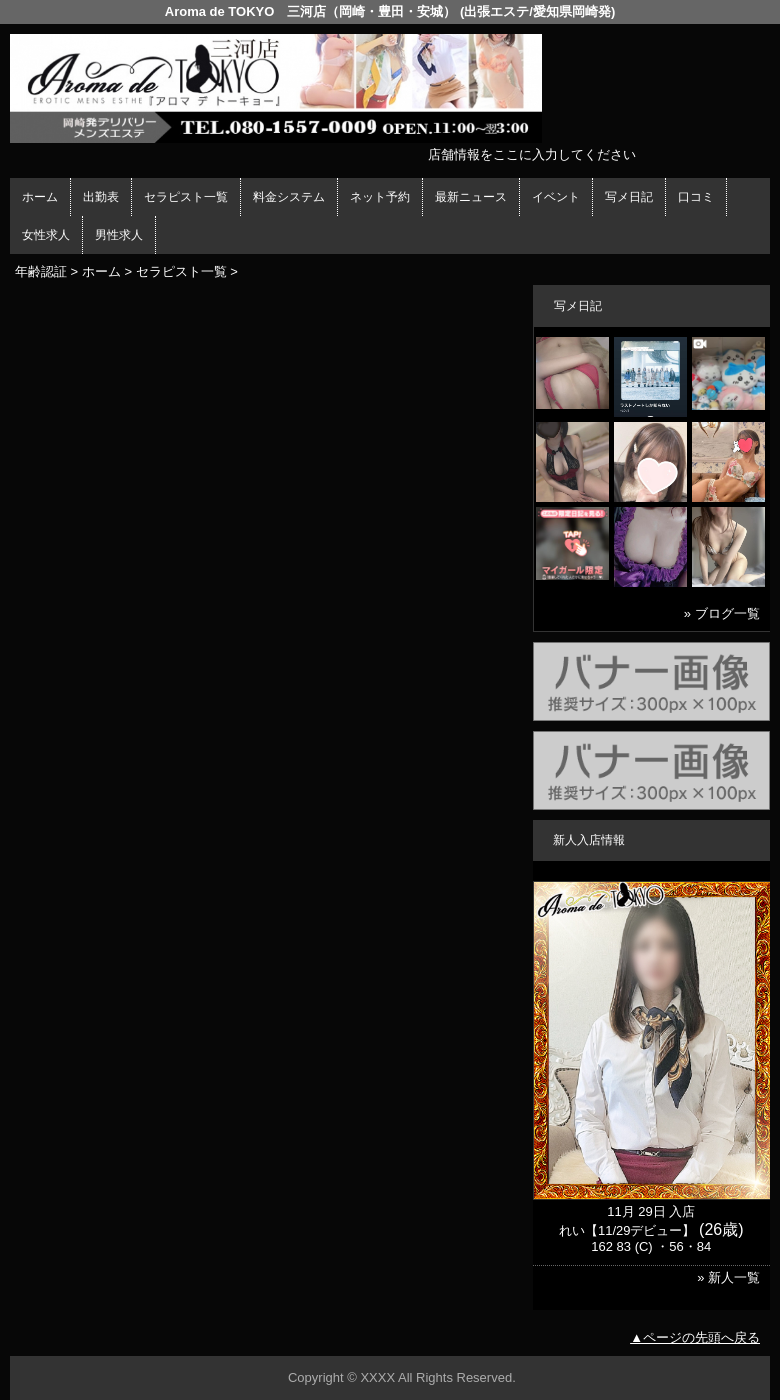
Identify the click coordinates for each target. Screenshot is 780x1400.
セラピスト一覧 (186, 197)
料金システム (289, 197)
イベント (556, 197)
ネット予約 (380, 197)
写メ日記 (629, 197)
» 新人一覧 (728, 1277)
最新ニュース (471, 197)
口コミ (696, 197)
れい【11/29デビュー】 (627, 1230)
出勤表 (101, 197)
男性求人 (119, 235)
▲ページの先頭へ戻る (695, 1337)
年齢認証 (41, 271)
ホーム (40, 197)
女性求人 (46, 235)
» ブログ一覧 (722, 613)
